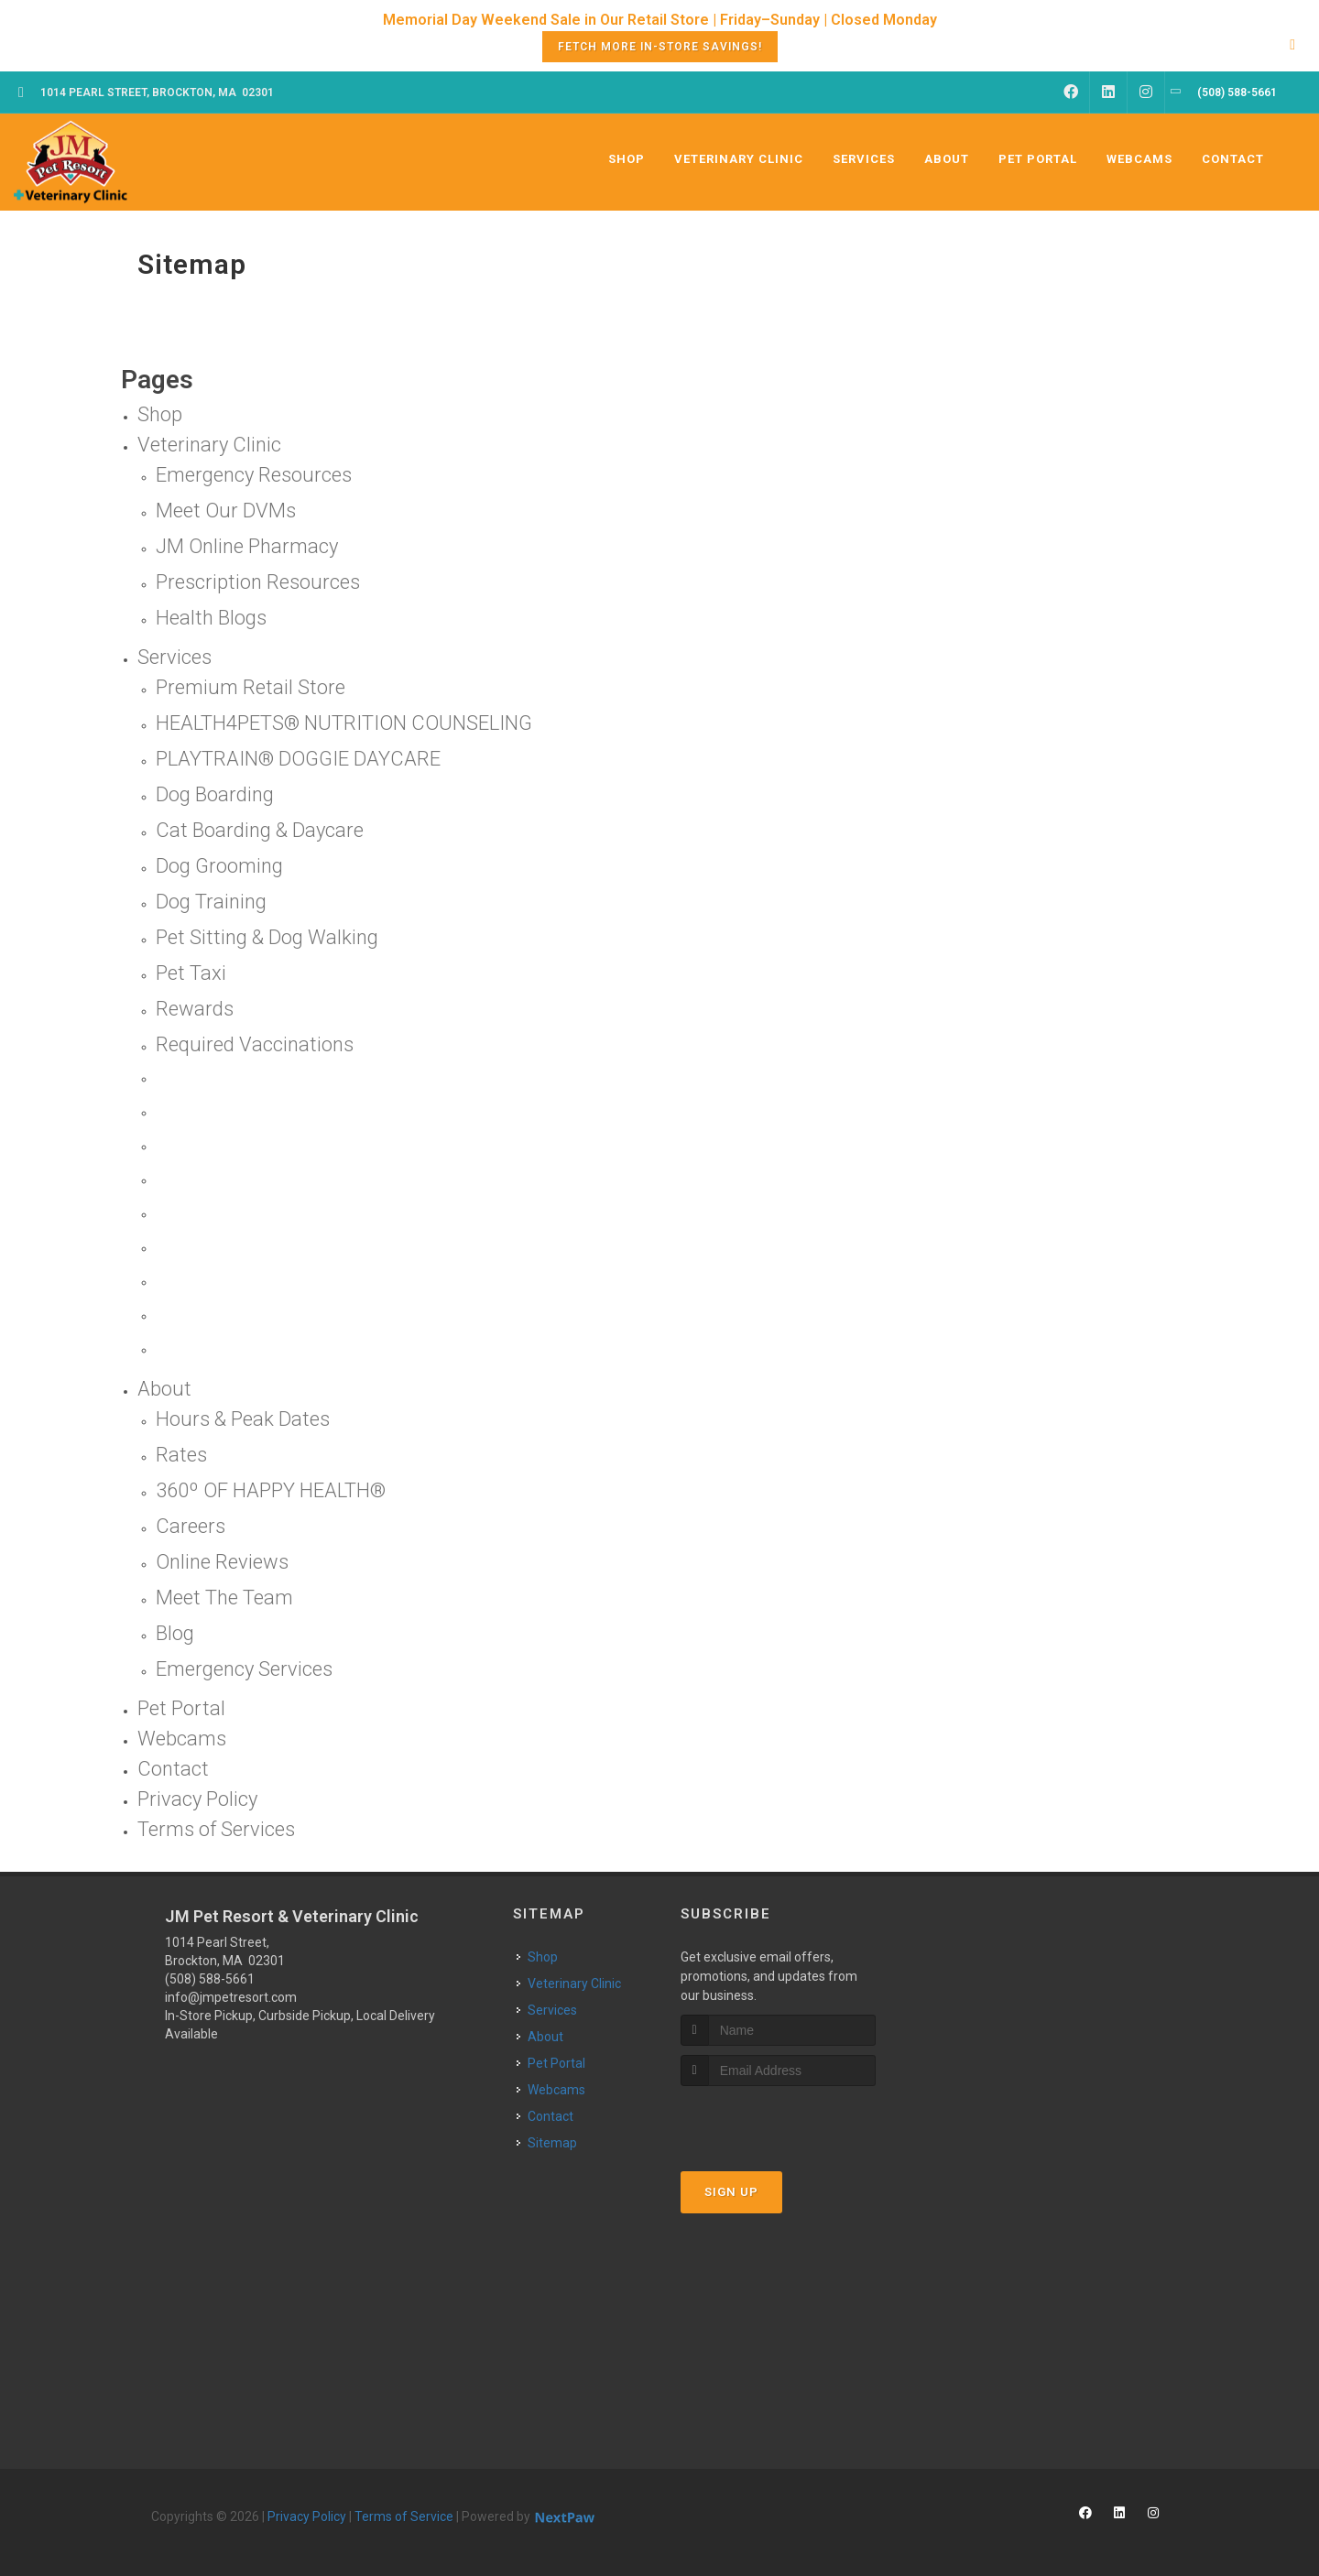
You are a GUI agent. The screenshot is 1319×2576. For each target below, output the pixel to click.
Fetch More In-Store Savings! (660, 46)
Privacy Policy (306, 2516)
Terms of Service (403, 2516)
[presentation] (778, 2120)
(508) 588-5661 (210, 1979)
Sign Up (731, 2192)
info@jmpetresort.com (231, 1997)
